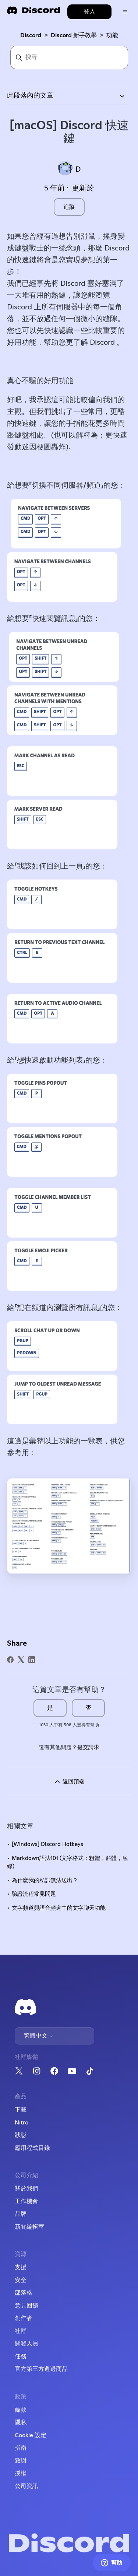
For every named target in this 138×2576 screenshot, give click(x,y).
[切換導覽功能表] (125, 12)
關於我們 (26, 2188)
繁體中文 (38, 2036)
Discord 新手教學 (74, 35)
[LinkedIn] (31, 1659)
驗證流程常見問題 (34, 1894)
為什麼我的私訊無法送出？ (45, 1880)
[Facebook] (10, 1659)
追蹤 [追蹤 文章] (69, 207)
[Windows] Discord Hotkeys (47, 1844)
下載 (20, 2110)
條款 (20, 2410)
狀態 (20, 2135)
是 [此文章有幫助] (50, 1708)
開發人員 (26, 2344)
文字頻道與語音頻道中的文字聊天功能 (59, 1908)
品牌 (20, 2214)
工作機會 (26, 2201)
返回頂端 (69, 1781)
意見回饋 (26, 2306)
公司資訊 (26, 2486)
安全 (20, 2280)
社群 (20, 2331)
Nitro (21, 2123)
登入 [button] (89, 12)
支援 (20, 2267)
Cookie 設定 (30, 2435)
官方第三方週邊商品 (41, 2369)
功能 (112, 35)
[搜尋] (69, 57)
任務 (20, 2356)
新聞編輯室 (29, 2227)
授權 (20, 2473)
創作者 (23, 2318)
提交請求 (88, 1747)
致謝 (20, 2461)
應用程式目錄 (32, 2148)
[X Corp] (21, 1659)
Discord (30, 35)
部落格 (23, 2293)
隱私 (20, 2422)
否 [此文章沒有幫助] (88, 1708)
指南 (20, 2448)
